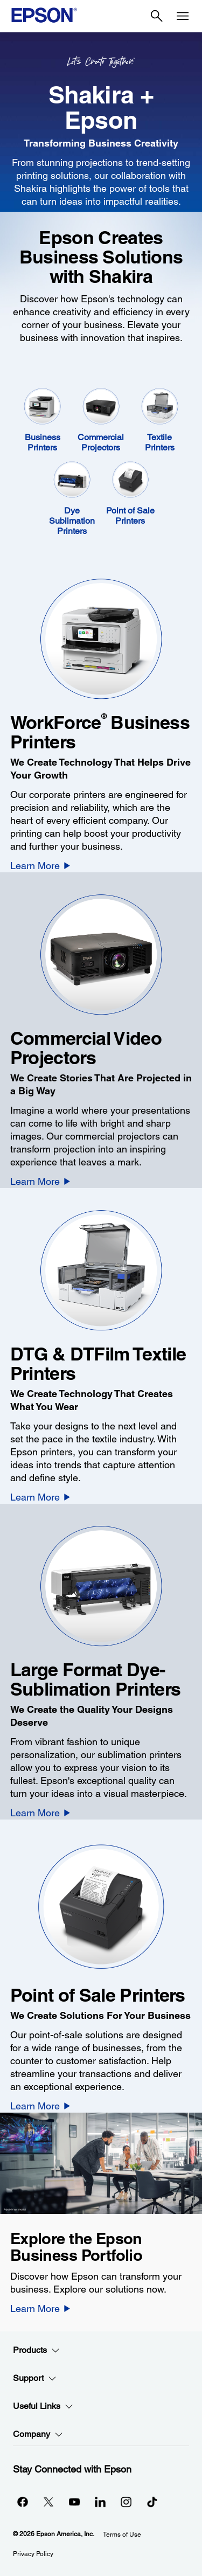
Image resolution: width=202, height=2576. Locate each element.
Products (36, 2350)
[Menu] (182, 16)
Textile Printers (160, 442)
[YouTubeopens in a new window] (74, 2501)
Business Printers (42, 442)
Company (38, 2434)
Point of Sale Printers (130, 515)
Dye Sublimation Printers (72, 520)
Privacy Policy (33, 2554)
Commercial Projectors (101, 442)
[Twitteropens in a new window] (48, 2501)
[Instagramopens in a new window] (126, 2501)
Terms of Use (122, 2534)
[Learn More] (40, 865)
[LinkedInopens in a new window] (100, 2501)
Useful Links (43, 2406)
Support (35, 2378)
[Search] (156, 16)
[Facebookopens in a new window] (22, 2501)
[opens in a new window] (152, 2501)
